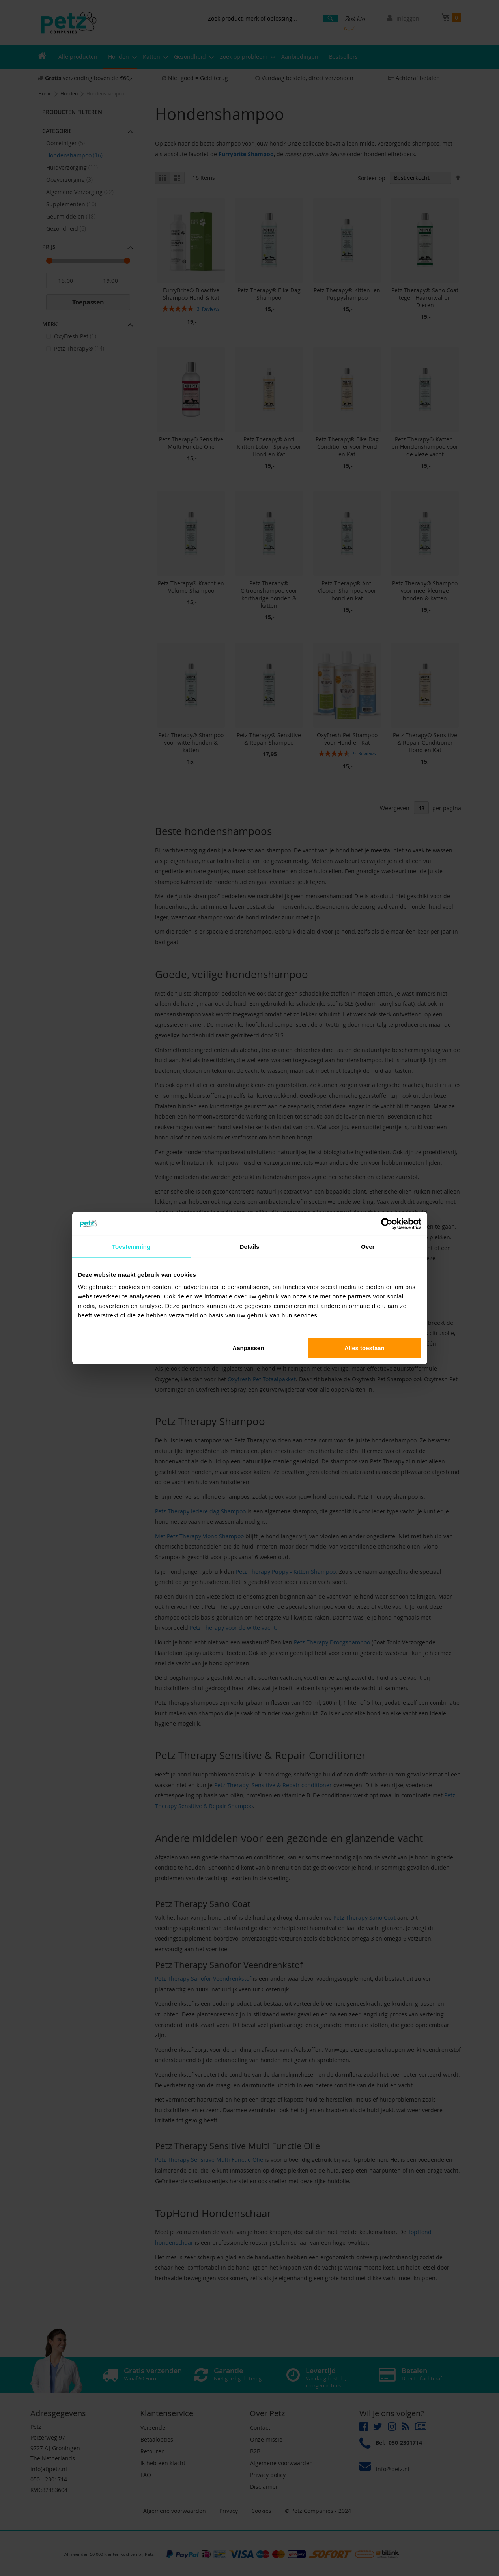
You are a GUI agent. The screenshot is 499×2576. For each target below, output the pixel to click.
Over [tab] (368, 1246)
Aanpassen (248, 1348)
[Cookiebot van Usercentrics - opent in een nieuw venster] (386, 1223)
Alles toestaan (364, 1348)
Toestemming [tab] (131, 1246)
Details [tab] (250, 1246)
